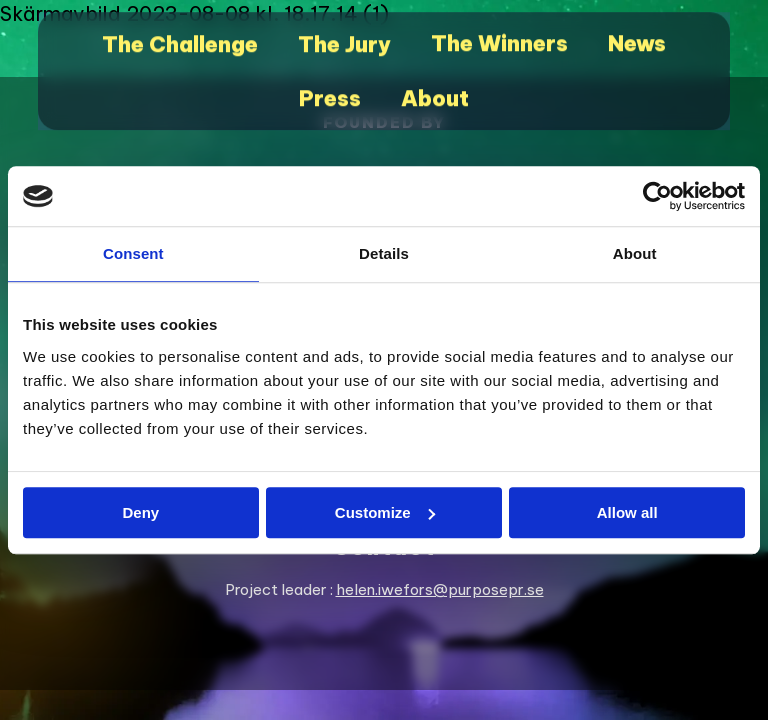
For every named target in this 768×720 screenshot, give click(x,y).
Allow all (627, 512)
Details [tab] (384, 253)
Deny (140, 512)
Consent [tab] (133, 253)
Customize (385, 512)
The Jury (347, 50)
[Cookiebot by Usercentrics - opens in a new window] (657, 196)
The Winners (496, 50)
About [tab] (635, 253)
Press (331, 99)
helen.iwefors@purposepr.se (440, 589)
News (628, 50)
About (433, 99)
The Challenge (187, 50)
